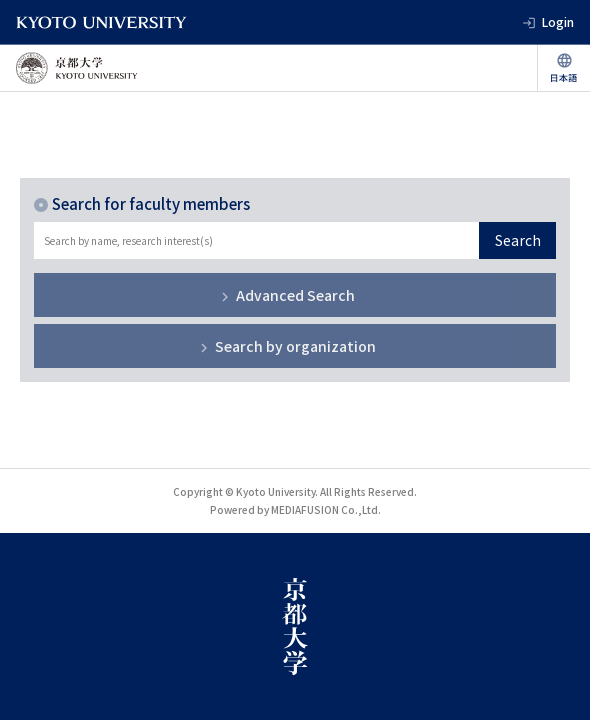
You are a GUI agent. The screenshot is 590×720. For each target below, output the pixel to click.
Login (558, 21)
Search (518, 240)
